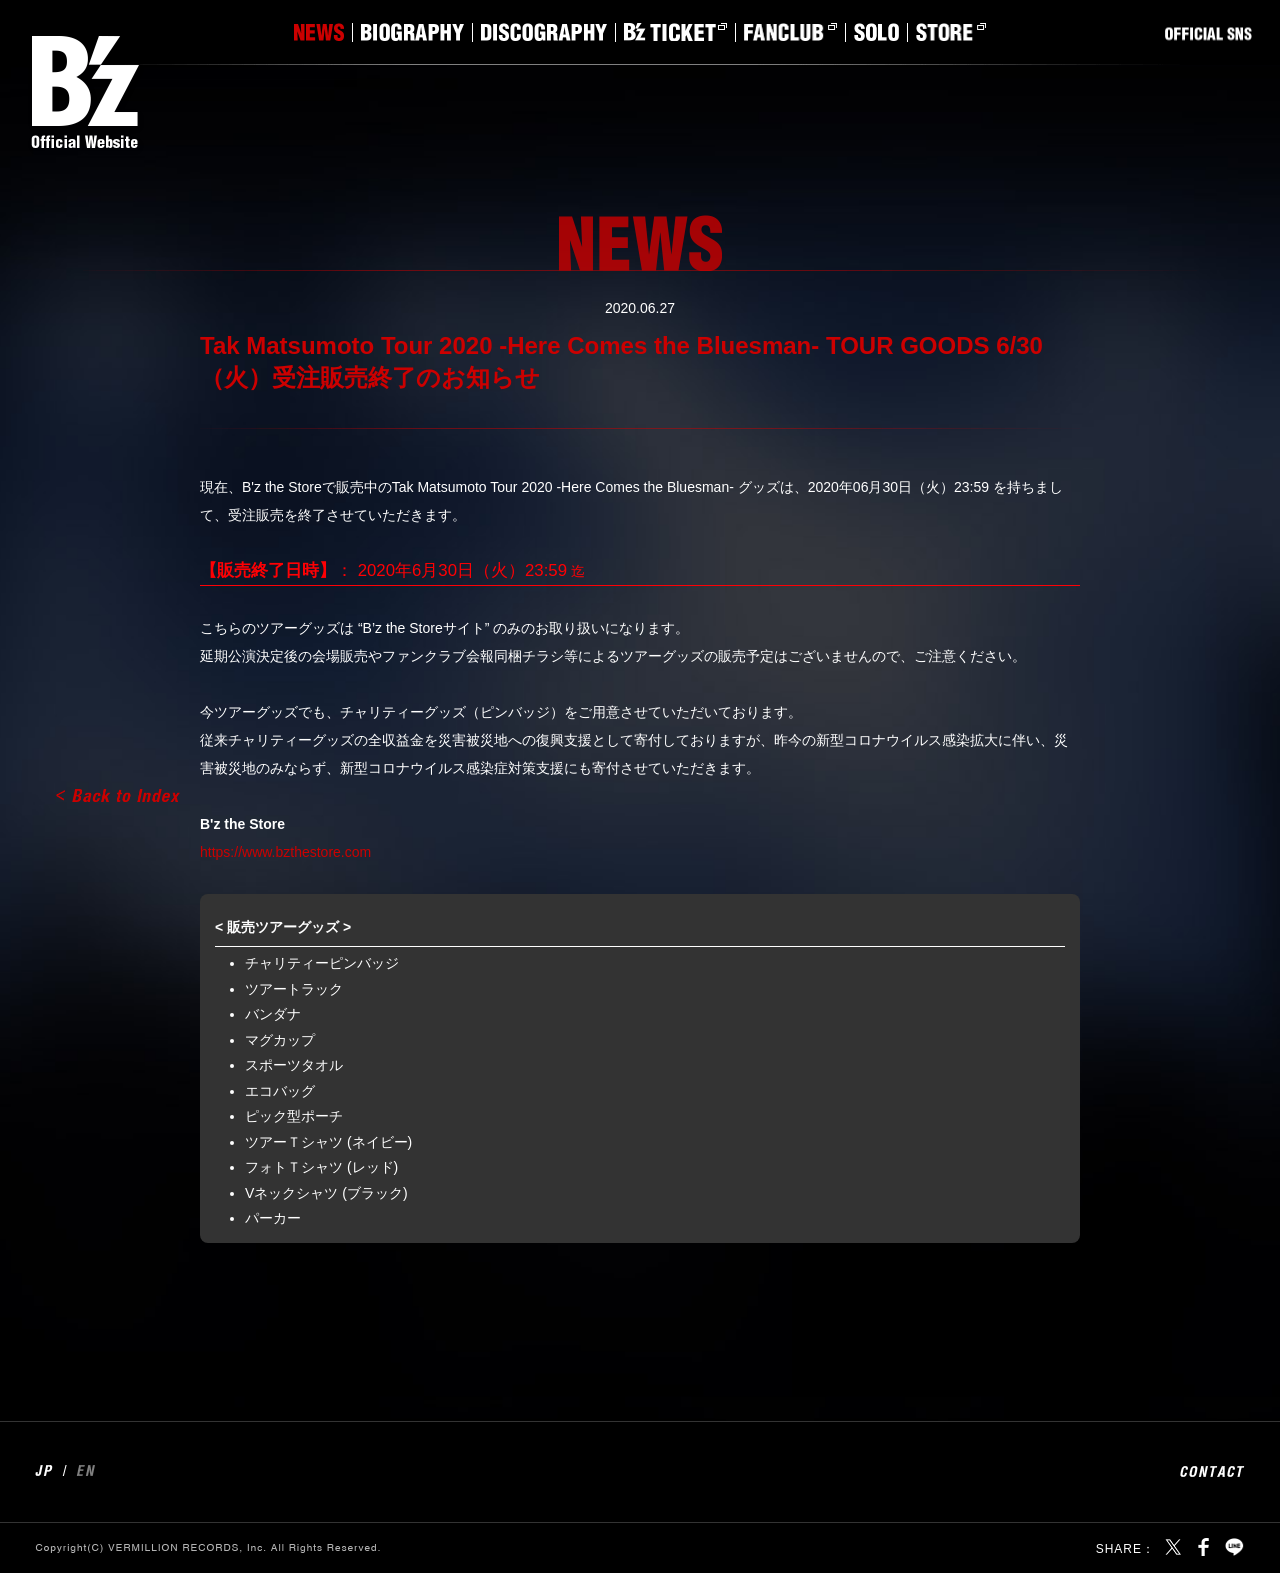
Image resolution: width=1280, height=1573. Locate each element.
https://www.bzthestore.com (285, 852)
